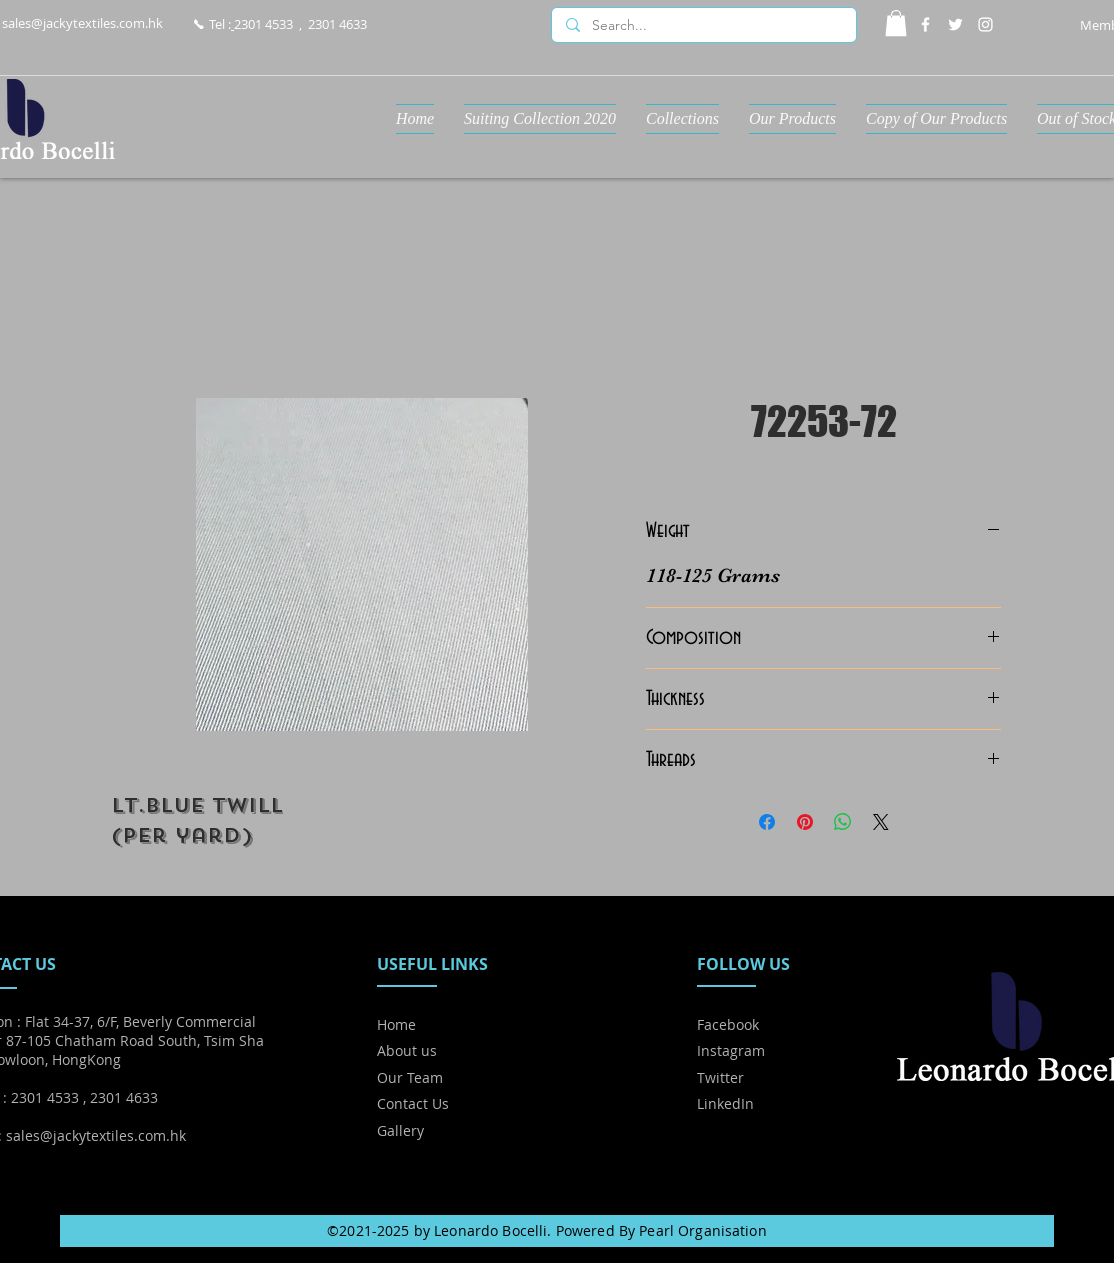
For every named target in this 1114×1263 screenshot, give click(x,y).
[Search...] (703, 26)
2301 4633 (337, 24)
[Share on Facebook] (767, 822)
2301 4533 (263, 24)
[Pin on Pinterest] (805, 822)
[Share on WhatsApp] (843, 822)
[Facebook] (925, 24)
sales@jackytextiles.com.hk (82, 23)
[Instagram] (985, 24)
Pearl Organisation (703, 1230)
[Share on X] (881, 822)
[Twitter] (955, 24)
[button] (896, 23)
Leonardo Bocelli (490, 1230)
